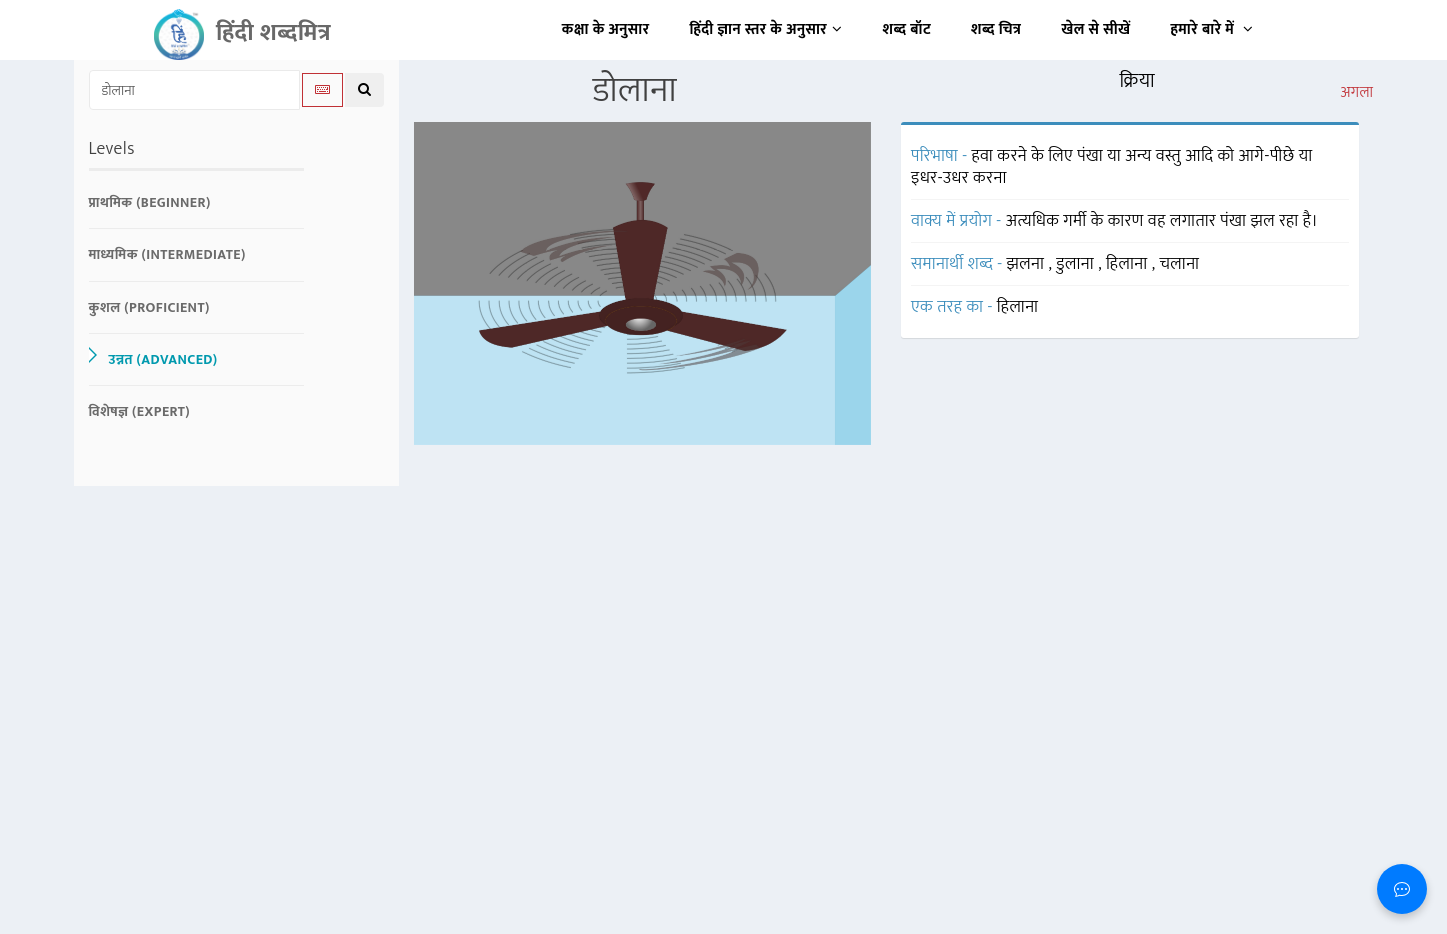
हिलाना (1129, 264)
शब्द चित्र (996, 29)
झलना (1028, 264)
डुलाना (1077, 264)
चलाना (1179, 264)
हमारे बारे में (1211, 29)
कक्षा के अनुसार (606, 29)
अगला (1356, 93)
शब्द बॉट (907, 29)
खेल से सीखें (1095, 29)
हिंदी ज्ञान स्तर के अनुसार (766, 29)
